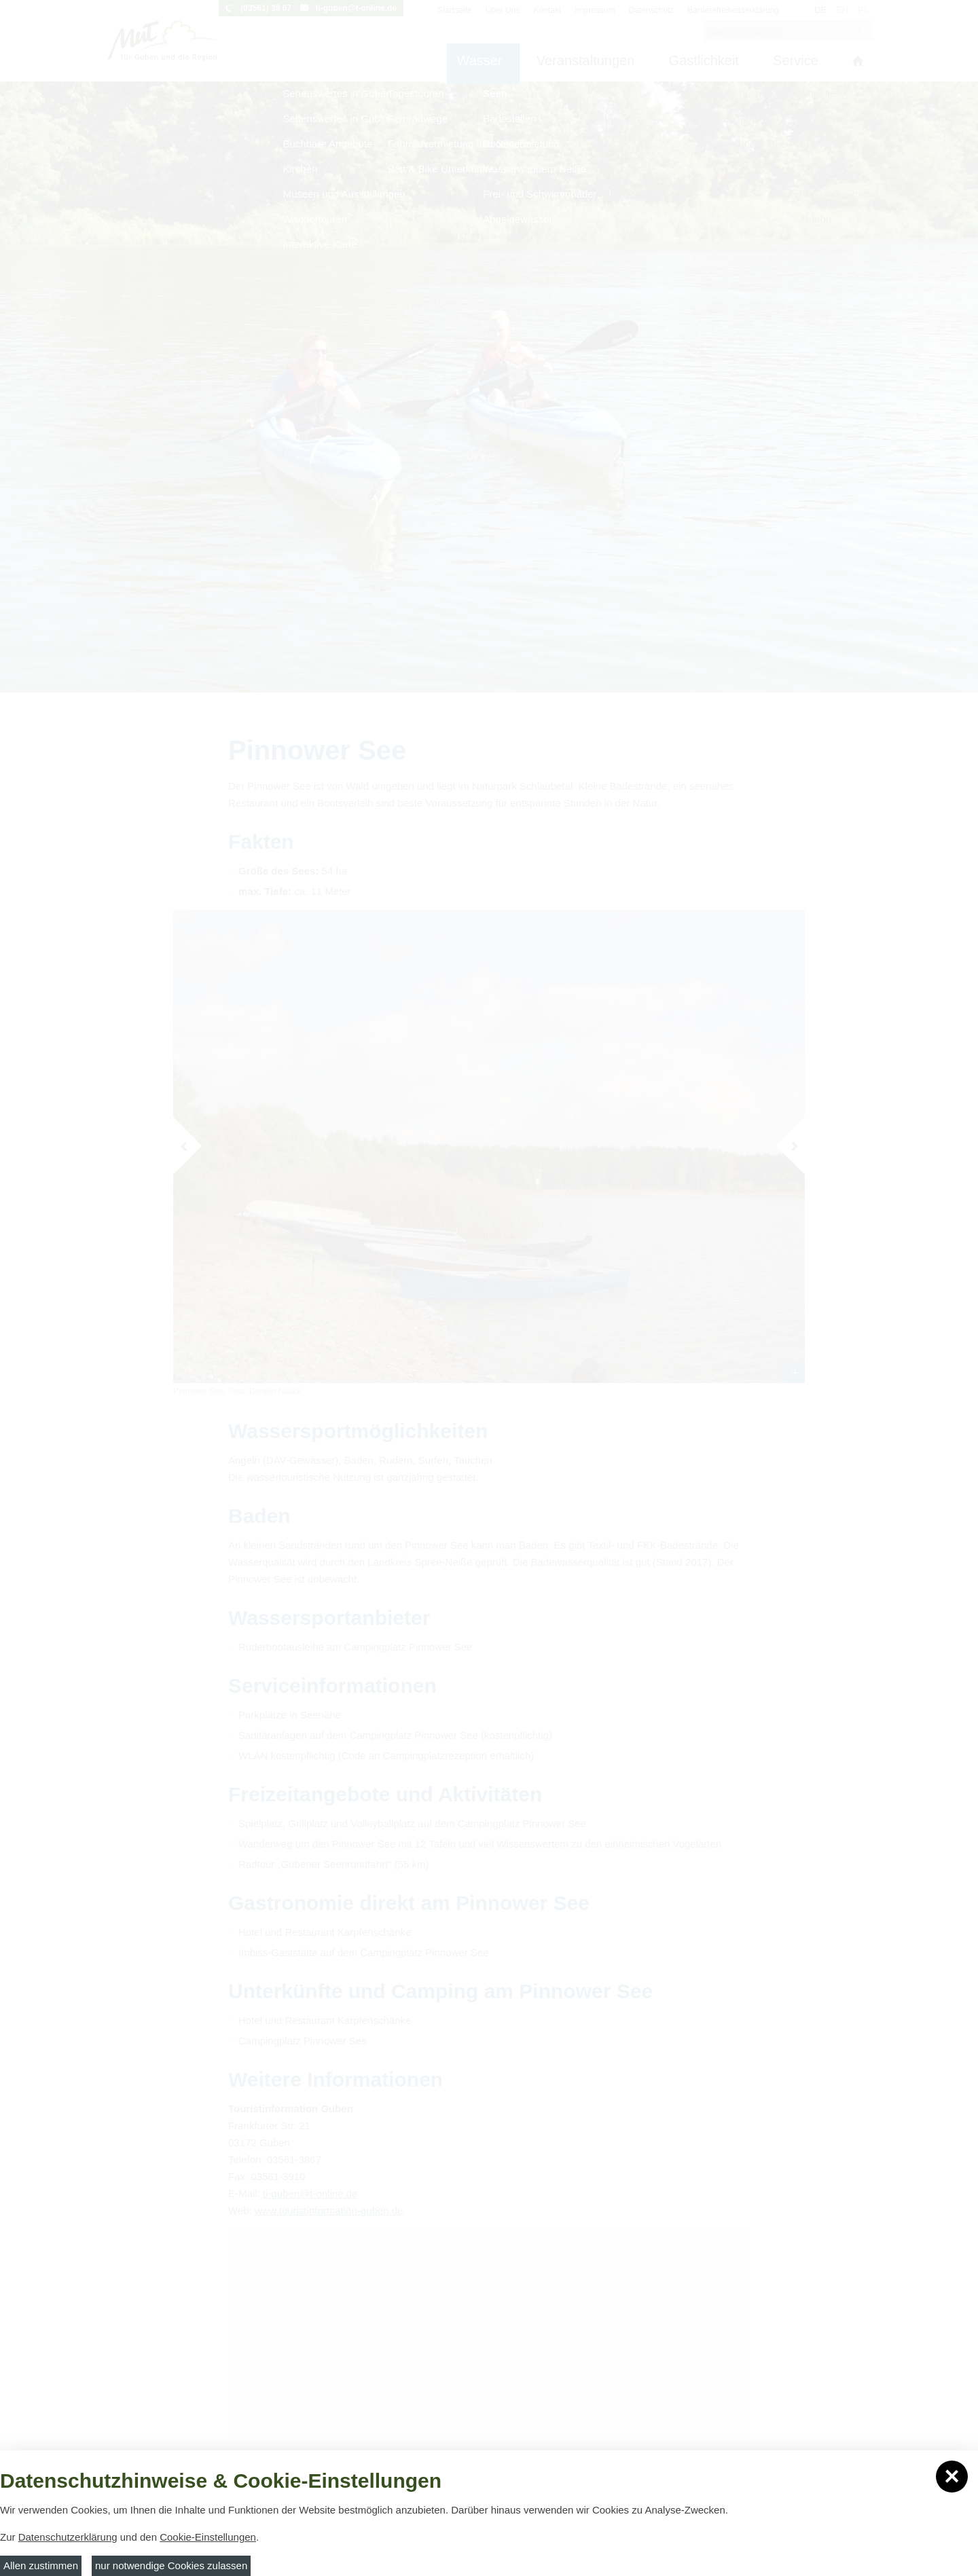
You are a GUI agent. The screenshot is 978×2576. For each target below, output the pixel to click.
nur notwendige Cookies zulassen (171, 2565)
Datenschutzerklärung (67, 2537)
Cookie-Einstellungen (208, 2537)
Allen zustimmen (40, 2565)
